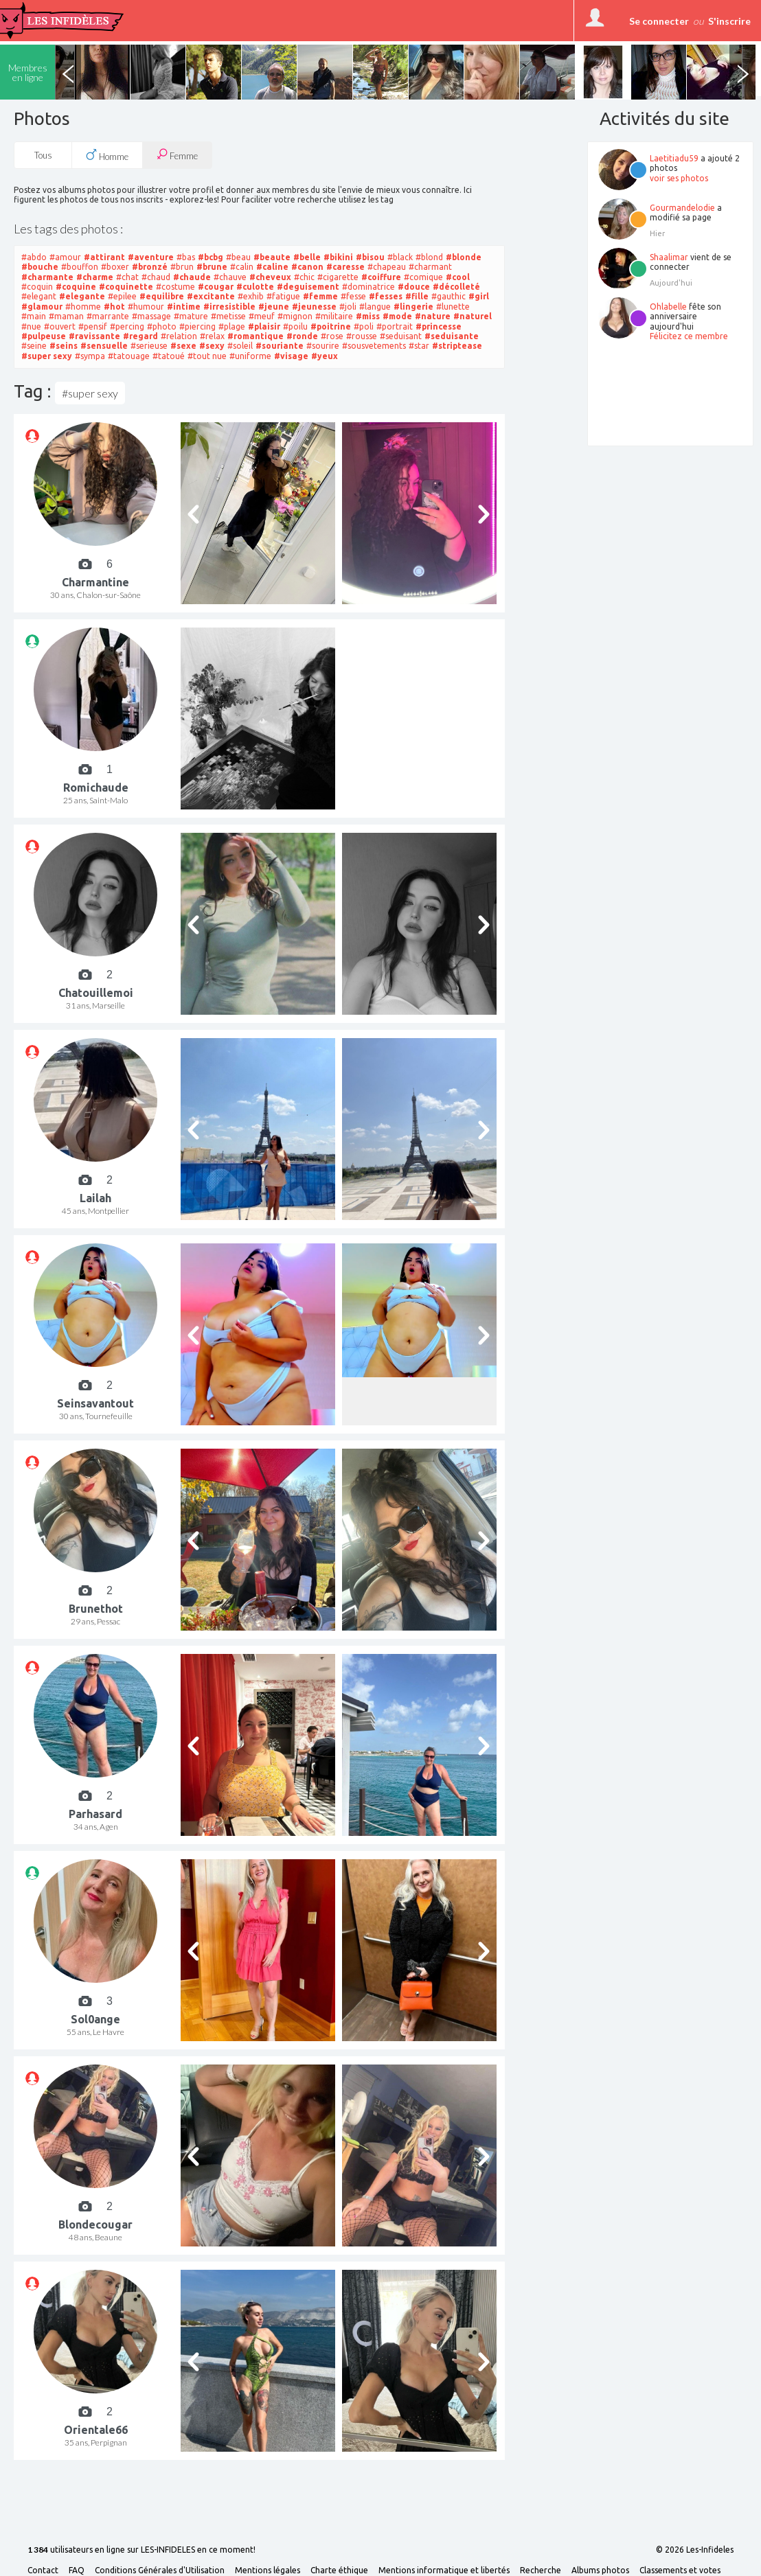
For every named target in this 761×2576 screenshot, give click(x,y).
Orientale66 (96, 2430)
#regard (140, 336)
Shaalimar (669, 257)
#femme (320, 296)
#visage (291, 356)
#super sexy (46, 356)
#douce (414, 286)
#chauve (230, 277)
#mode (397, 316)
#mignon (295, 316)
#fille (417, 296)
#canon (307, 266)
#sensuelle (104, 345)
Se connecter (659, 21)
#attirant (104, 257)
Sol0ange (95, 2019)
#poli (364, 326)
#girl (478, 296)
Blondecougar (95, 2224)
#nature (433, 316)
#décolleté (456, 286)
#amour (65, 257)
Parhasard (95, 1814)
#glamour (42, 306)
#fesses (385, 296)
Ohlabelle (668, 306)
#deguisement (308, 286)
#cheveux (270, 277)
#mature (191, 316)
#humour (146, 306)
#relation (179, 336)
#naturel (472, 316)
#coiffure (381, 277)
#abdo (34, 257)
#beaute (272, 257)
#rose (332, 336)
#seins (63, 345)
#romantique (255, 336)
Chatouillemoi (95, 993)
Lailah (95, 1198)
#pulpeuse (43, 336)
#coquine (76, 286)
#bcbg (210, 257)
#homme (83, 306)
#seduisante (451, 336)
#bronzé (150, 266)
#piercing (197, 326)
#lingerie (413, 306)
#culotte (255, 286)
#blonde (463, 257)
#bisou (370, 257)
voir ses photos (679, 178)
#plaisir (264, 326)
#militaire (334, 316)
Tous (43, 155)
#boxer (115, 266)
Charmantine (95, 582)
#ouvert (60, 326)
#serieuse (149, 345)
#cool (458, 277)
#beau (238, 257)
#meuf (262, 316)
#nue (31, 326)
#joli (347, 306)
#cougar (216, 286)
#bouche (39, 266)
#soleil (240, 345)
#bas (186, 257)
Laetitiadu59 (674, 158)
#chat (127, 277)
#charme (94, 277)
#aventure (151, 257)
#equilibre (161, 296)
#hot (114, 306)
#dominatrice (368, 286)
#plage (231, 326)
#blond (429, 257)
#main (33, 316)
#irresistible (229, 306)
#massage (151, 316)
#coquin (37, 286)
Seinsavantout (95, 1403)
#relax (212, 336)
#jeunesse (314, 306)
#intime (184, 306)
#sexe (183, 345)
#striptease (457, 345)
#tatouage (129, 356)
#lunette (453, 306)
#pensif (92, 326)
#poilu (295, 326)
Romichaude (95, 787)
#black (400, 257)
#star (419, 345)
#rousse (361, 336)
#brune (211, 266)
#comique (423, 277)
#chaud (155, 277)
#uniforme (250, 356)
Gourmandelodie (682, 207)
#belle (307, 257)
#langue (375, 306)
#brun (182, 266)
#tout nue (207, 356)
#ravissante (94, 336)
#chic (304, 277)
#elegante (82, 296)
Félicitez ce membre (689, 336)
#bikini (338, 257)
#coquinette (126, 286)
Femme (177, 154)
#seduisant (401, 336)
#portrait (394, 326)
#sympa (90, 356)
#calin (241, 266)
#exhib (251, 296)
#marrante (108, 316)
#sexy (212, 345)
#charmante (47, 277)
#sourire (322, 345)
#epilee (122, 296)
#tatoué (168, 356)
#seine (34, 345)
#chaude (192, 277)
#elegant (38, 296)
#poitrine (330, 326)
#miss (368, 316)
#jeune (273, 306)
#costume (175, 286)
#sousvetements (374, 345)
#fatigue (283, 296)
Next (742, 72)
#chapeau (386, 266)
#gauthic (448, 296)
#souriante (279, 345)
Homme (107, 155)
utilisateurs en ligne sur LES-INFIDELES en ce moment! (141, 2550)
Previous (68, 72)
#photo (162, 326)
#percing (127, 326)
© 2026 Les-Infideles (695, 2550)
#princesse (439, 326)
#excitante (211, 296)
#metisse (228, 316)
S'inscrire (729, 21)
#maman (66, 316)
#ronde (302, 336)
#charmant (430, 266)
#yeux (324, 356)
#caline (272, 266)
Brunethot (96, 1608)
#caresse (345, 266)
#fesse (353, 296)
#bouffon (79, 266)
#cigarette (338, 277)
